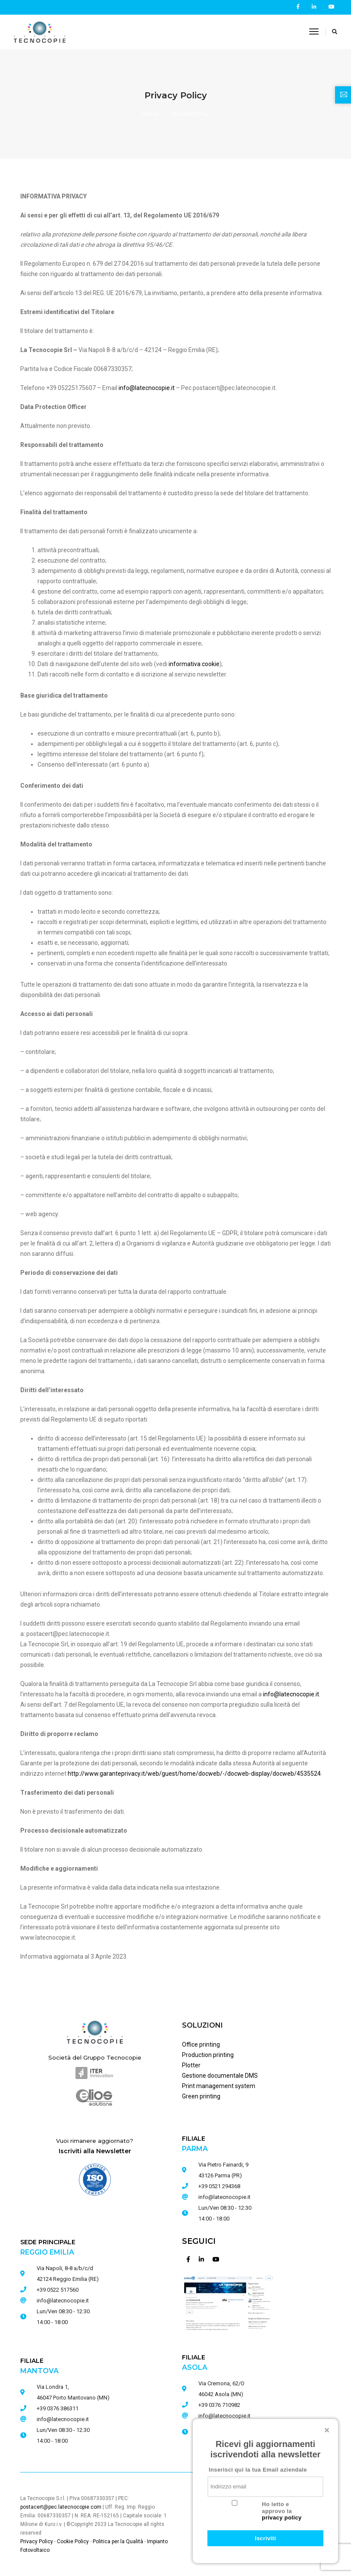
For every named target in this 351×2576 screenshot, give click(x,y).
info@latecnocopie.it (224, 2197)
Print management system (218, 2085)
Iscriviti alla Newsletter (95, 2151)
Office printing (201, 2044)
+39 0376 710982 (219, 2405)
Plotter (191, 2065)
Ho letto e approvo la (281, 2511)
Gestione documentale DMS (220, 2075)
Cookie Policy (73, 2541)
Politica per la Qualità (118, 2541)
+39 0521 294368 (219, 2186)
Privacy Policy (36, 2541)
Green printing (201, 2096)
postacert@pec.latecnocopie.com (60, 2507)
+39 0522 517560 (57, 2290)
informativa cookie (194, 664)
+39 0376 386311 (57, 2408)
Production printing (208, 2054)
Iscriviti (265, 2538)
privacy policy (281, 2517)
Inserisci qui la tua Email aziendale (258, 2469)
